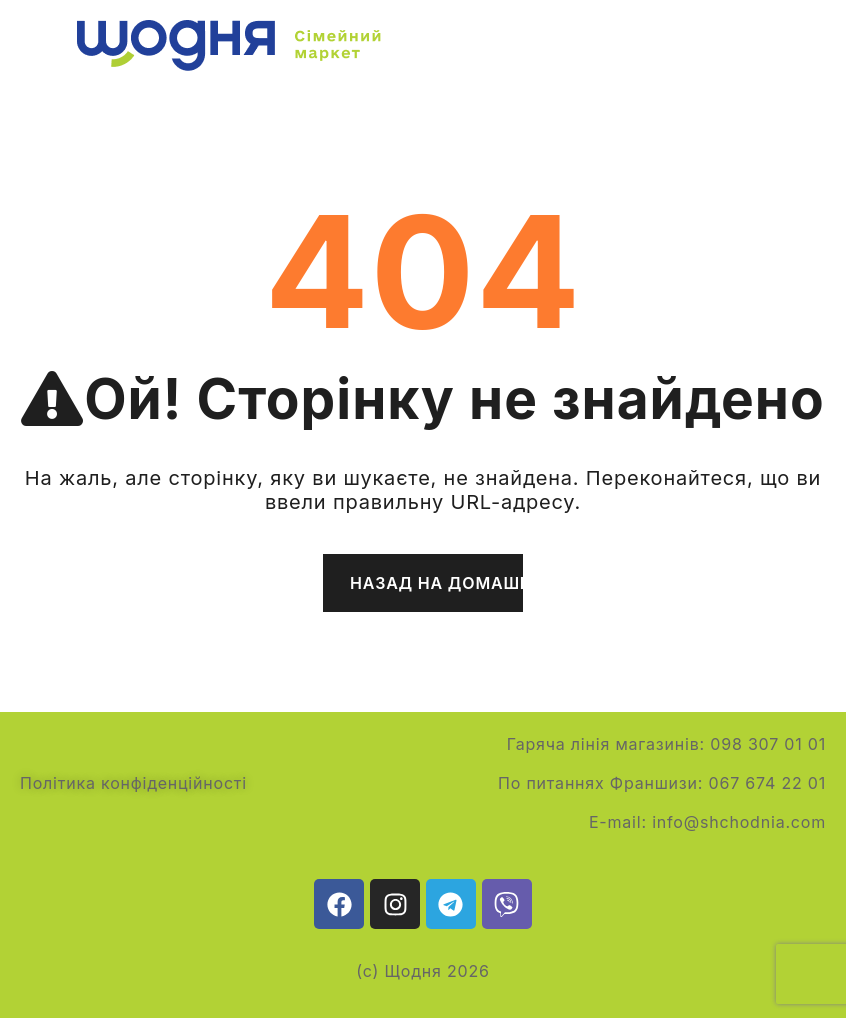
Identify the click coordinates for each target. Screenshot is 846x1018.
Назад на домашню (436, 583)
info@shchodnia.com (739, 822)
